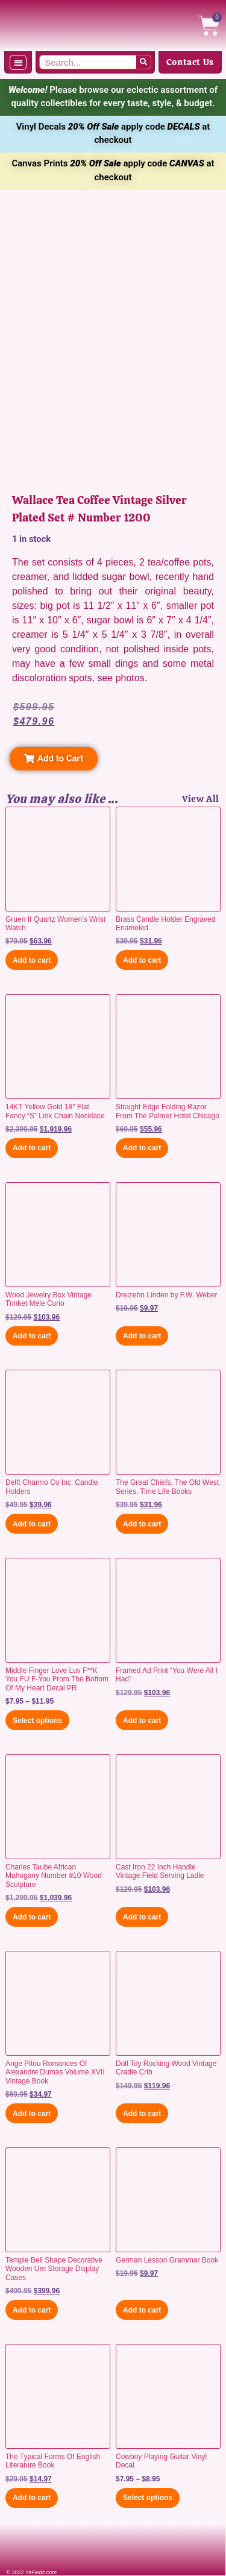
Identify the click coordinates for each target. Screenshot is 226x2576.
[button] (18, 62)
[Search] (143, 62)
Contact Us (190, 62)
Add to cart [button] (32, 960)
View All (200, 799)
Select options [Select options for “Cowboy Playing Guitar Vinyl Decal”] (147, 2497)
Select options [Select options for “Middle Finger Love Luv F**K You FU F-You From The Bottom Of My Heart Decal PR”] (37, 1720)
